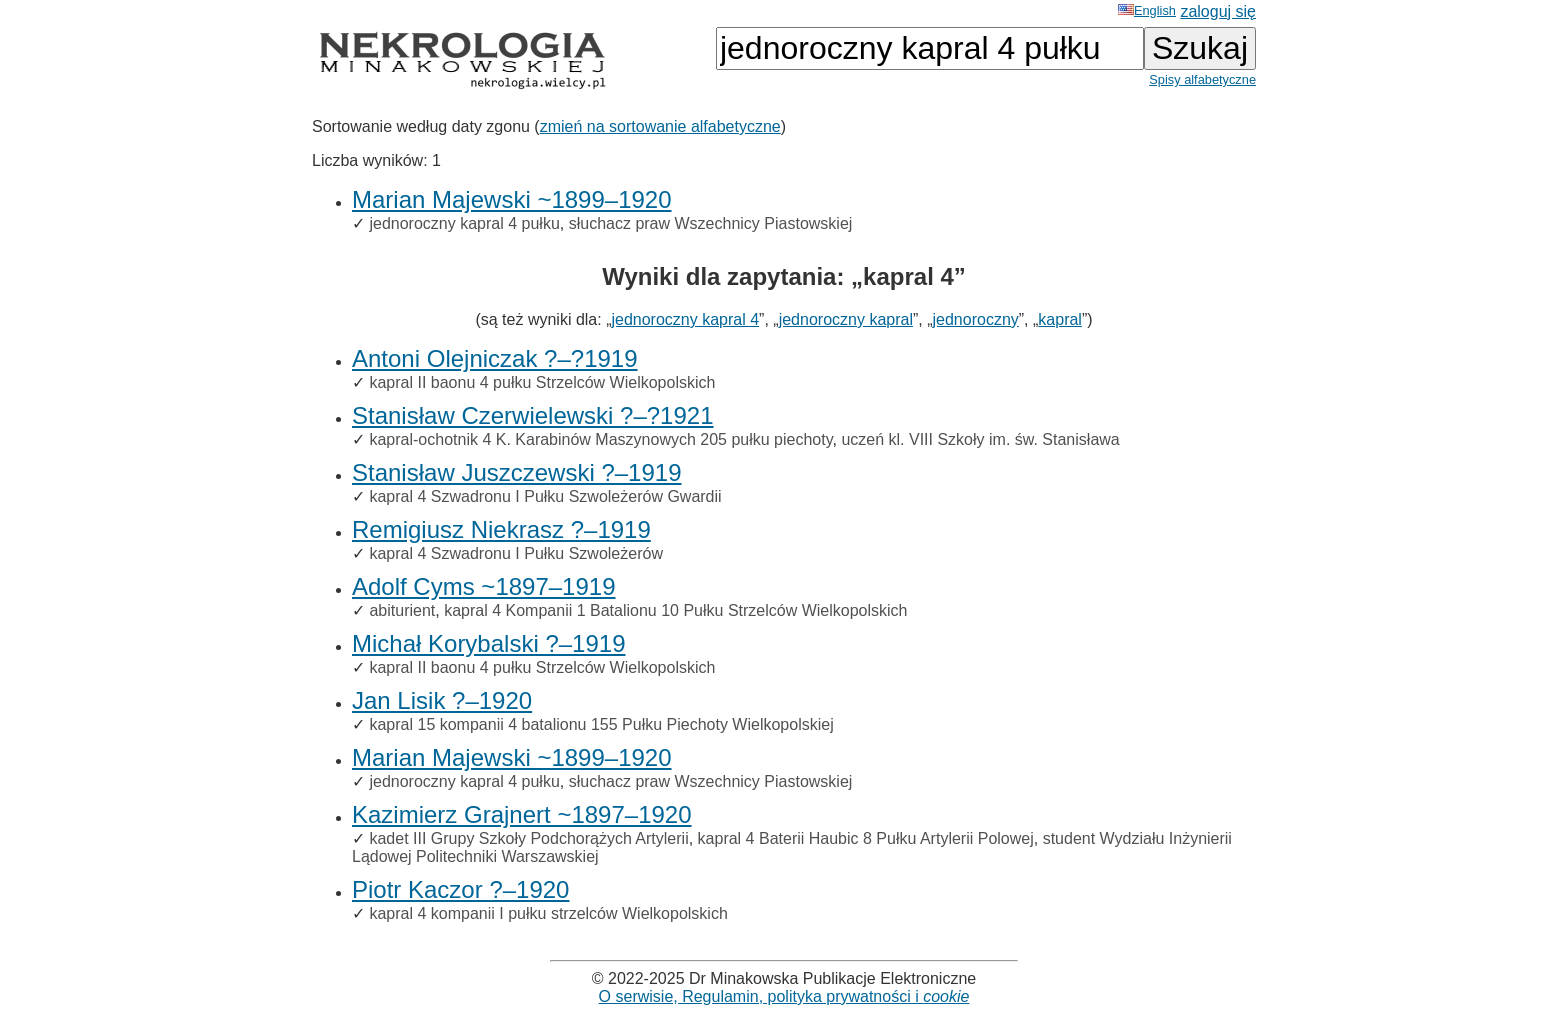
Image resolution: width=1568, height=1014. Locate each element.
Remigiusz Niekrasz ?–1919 (501, 529)
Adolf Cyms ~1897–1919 (484, 586)
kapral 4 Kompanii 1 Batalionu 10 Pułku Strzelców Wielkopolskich (675, 610)
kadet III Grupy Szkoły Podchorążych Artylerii (528, 838)
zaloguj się (1218, 11)
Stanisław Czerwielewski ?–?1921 (533, 415)
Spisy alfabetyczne (1202, 79)
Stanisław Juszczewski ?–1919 (517, 472)
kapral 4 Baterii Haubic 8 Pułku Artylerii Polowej (866, 838)
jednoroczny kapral (846, 319)
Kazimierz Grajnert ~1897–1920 (522, 814)
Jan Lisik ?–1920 (442, 700)
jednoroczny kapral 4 (685, 319)
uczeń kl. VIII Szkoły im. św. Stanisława (980, 439)
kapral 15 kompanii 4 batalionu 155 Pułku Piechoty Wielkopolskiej (601, 724)
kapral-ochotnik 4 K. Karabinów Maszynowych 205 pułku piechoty (600, 439)
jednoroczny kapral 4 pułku (464, 223)
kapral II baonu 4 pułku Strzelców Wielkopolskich (542, 382)
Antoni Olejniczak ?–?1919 (495, 358)
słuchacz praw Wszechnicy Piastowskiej (711, 223)
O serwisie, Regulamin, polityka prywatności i (784, 996)
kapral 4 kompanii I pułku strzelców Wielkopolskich (548, 913)
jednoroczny (976, 319)
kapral (1060, 319)
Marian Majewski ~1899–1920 (512, 199)
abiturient (402, 610)
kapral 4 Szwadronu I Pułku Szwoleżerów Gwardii (545, 496)
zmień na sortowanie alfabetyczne (660, 126)
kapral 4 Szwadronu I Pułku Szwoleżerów (515, 553)
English (1147, 10)
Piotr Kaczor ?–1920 (460, 889)
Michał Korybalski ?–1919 (488, 643)
